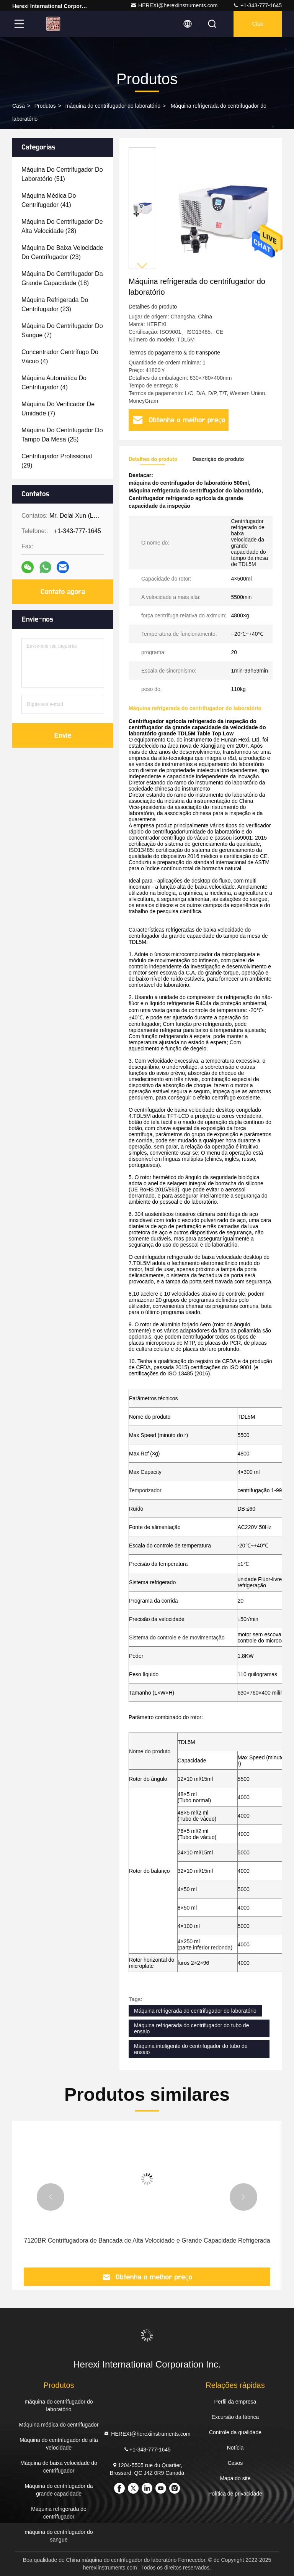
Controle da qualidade (235, 2432)
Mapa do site (235, 2478)
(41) (48, 200)
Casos (235, 2463)
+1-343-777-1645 (257, 5)
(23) (62, 252)
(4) (59, 356)
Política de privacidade (235, 2494)
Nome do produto (149, 1751)
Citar (257, 24)
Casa (18, 106)
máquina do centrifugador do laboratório (112, 106)
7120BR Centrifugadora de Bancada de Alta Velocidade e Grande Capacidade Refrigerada (147, 2240)
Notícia (235, 2448)
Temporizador (145, 1490)
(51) (62, 174)
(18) (62, 278)
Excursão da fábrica (235, 2417)
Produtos (45, 106)
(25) (62, 435)
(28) (62, 226)
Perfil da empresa (235, 2402)
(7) (62, 330)
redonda (220, 1947)
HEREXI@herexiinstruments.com (174, 5)
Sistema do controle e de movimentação (177, 1637)
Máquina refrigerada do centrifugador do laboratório (195, 2011)
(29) (56, 461)
